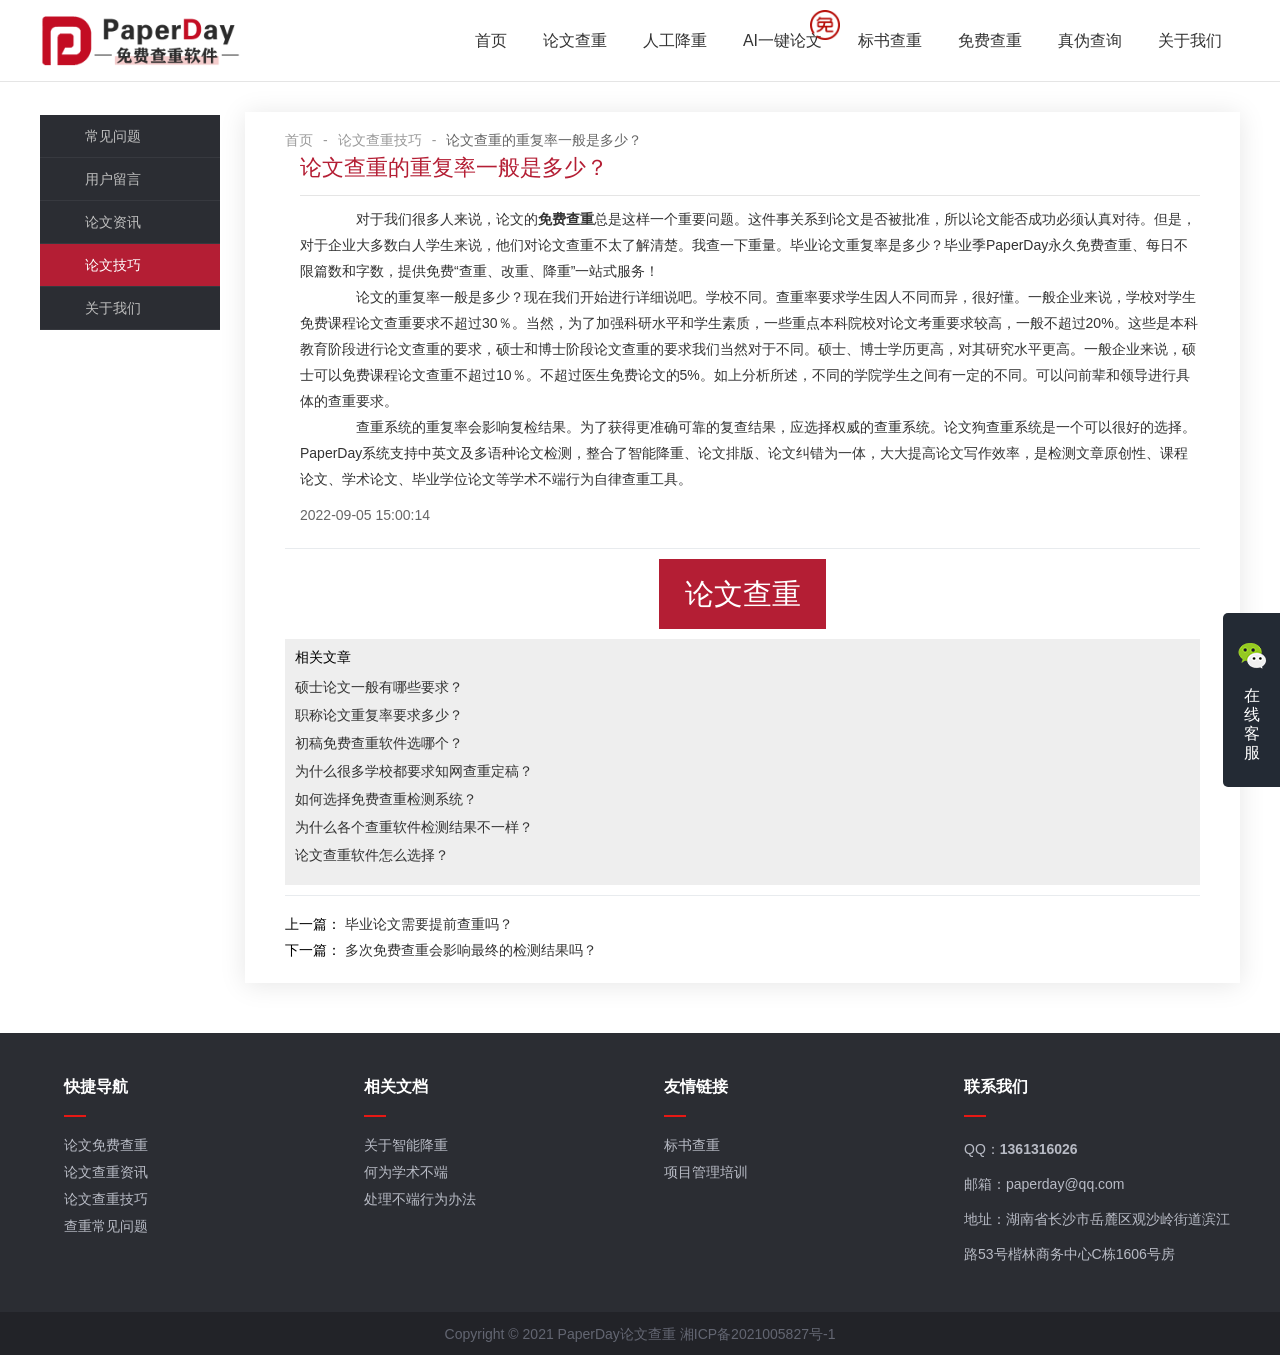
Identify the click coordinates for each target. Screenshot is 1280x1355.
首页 (491, 40)
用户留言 (113, 179)
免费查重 (990, 40)
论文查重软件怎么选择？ (372, 855)
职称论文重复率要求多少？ (379, 715)
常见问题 (113, 136)
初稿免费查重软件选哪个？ (379, 743)
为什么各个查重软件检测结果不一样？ (414, 827)
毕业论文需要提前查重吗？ (429, 924)
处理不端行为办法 (420, 1199)
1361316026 (1039, 1149)
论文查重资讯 (106, 1172)
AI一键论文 (782, 40)
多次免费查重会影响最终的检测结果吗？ (471, 950)
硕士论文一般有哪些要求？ (379, 687)
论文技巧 (113, 265)
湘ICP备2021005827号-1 (758, 1334)
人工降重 (675, 40)
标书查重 (890, 40)
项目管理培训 (706, 1172)
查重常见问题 (106, 1226)
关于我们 (1190, 40)
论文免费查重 (106, 1145)
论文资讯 (113, 222)
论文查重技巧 (380, 140)
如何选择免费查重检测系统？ (386, 799)
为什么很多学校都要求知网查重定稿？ (414, 771)
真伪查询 (1090, 40)
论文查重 (575, 40)
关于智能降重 (406, 1145)
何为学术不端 (406, 1172)
